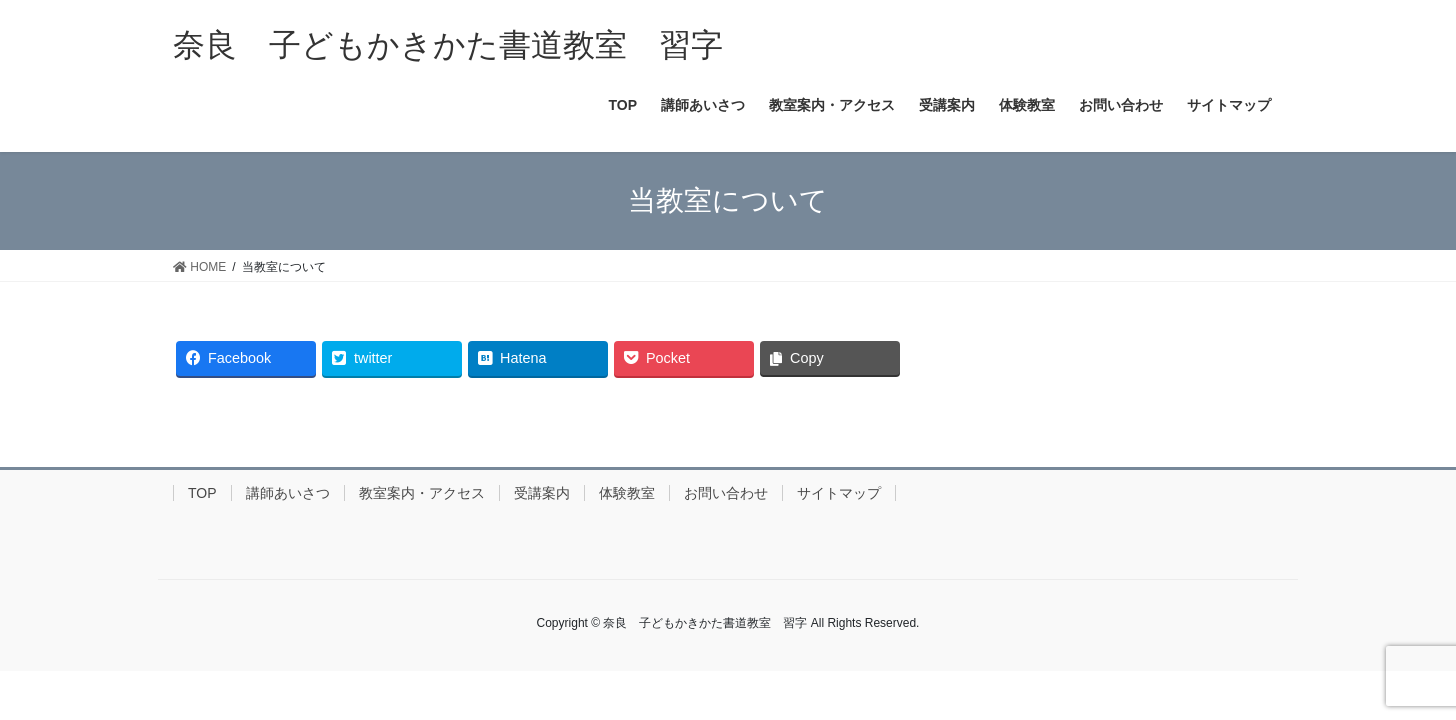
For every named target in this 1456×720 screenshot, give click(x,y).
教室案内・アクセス (422, 493)
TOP (202, 493)
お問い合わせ (726, 493)
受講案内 (542, 493)
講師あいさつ (288, 493)
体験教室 (627, 493)
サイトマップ (839, 493)
